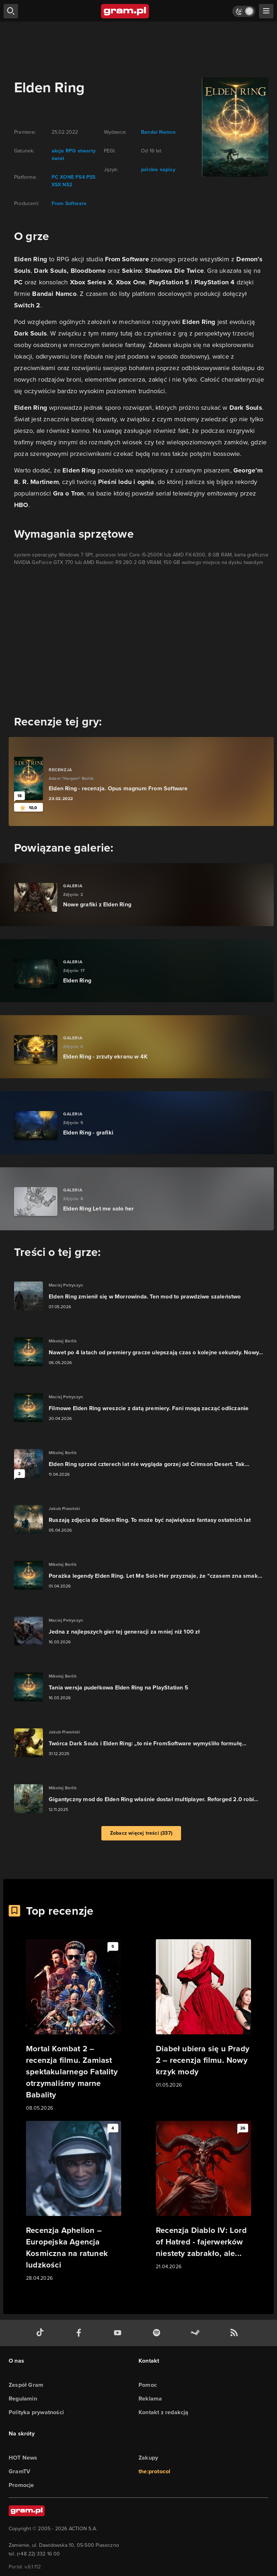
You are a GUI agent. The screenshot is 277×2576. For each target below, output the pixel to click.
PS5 (90, 177)
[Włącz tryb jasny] (243, 11)
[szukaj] (11, 11)
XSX (56, 184)
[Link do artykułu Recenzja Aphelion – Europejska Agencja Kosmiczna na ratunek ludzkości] (74, 2201)
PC (55, 177)
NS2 (66, 184)
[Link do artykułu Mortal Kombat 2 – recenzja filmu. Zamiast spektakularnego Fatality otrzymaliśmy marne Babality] (74, 2025)
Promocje (21, 2485)
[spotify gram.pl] (158, 2333)
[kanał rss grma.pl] (235, 2333)
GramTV (19, 2471)
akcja (58, 151)
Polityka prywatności (36, 2412)
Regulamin (23, 2398)
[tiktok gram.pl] (41, 2333)
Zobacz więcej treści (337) (141, 1833)
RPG (70, 151)
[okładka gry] (230, 127)
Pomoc (147, 2385)
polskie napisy (158, 169)
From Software (69, 203)
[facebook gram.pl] (80, 2333)
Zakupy (148, 2457)
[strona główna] (125, 11)
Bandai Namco (158, 132)
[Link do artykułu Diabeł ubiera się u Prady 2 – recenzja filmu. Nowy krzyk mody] (203, 2014)
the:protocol (154, 2471)
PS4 (79, 177)
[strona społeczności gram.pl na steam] (196, 2333)
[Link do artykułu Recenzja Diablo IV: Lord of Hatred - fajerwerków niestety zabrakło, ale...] (203, 2196)
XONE (66, 177)
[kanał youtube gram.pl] (119, 2333)
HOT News (23, 2457)
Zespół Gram (26, 2385)
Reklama (150, 2398)
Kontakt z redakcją (163, 2412)
